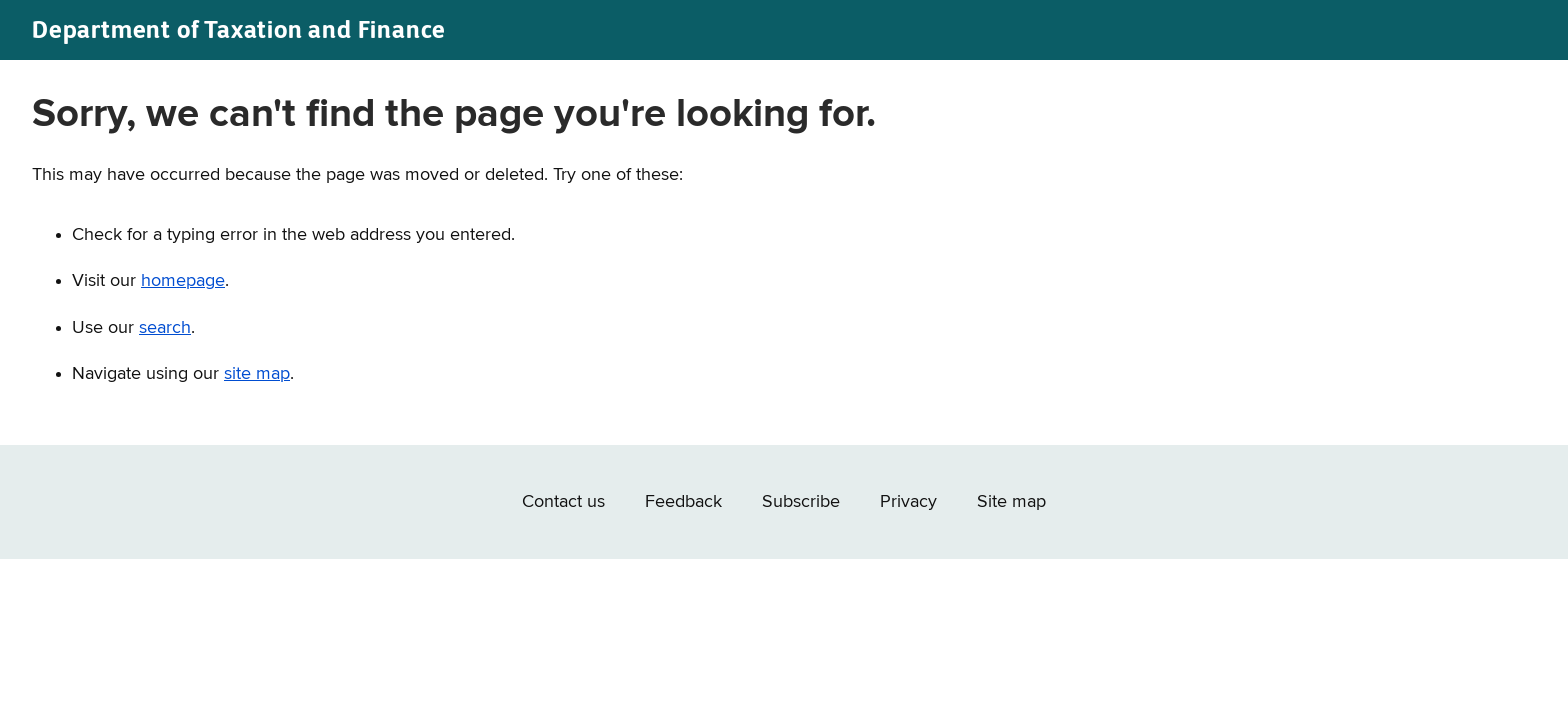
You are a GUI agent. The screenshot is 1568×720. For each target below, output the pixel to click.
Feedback (683, 502)
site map (257, 374)
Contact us (563, 502)
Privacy (908, 502)
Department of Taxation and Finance (239, 29)
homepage (183, 281)
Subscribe (801, 502)
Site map (1011, 502)
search (165, 328)
